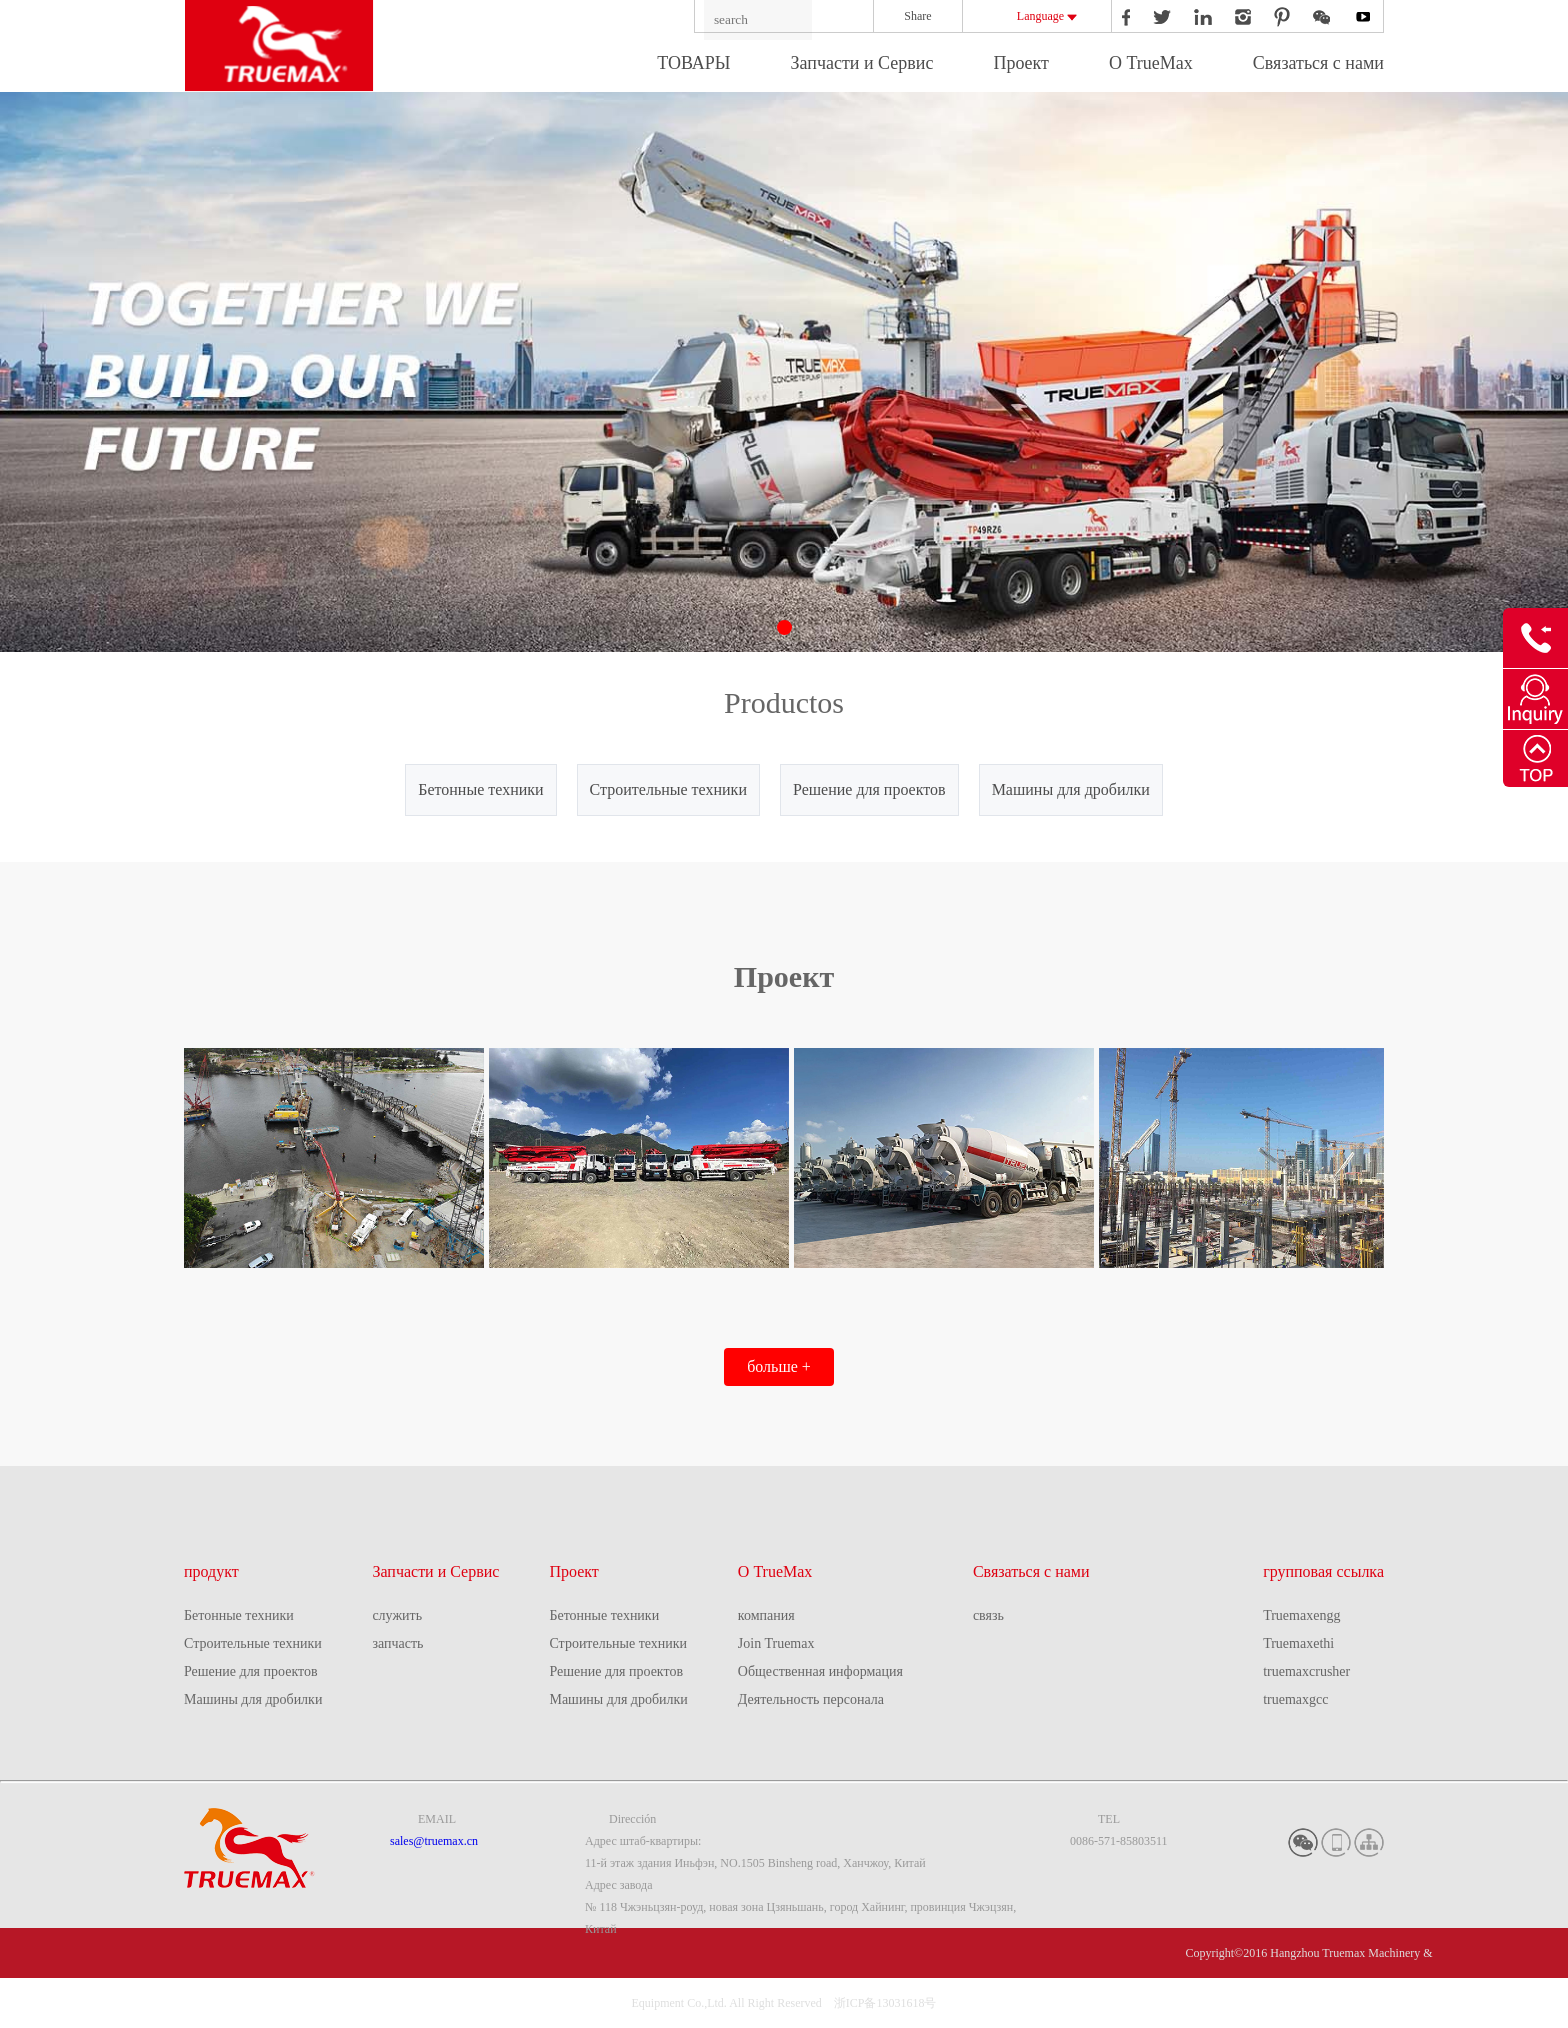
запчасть (397, 1643)
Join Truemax (776, 1643)
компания (766, 1615)
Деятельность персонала (811, 1699)
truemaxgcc (1295, 1699)
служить (397, 1615)
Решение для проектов (869, 789)
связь (988, 1615)
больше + (779, 1366)
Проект (1021, 63)
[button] (784, 627)
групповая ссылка (1323, 1571)
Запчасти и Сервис (861, 63)
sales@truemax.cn (434, 1841)
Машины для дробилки (1071, 789)
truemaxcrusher (1306, 1671)
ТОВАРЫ (693, 63)
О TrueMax (1151, 63)
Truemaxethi (1298, 1643)
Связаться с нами (1318, 63)
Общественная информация (820, 1671)
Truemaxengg (1301, 1615)
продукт (211, 1571)
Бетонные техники (480, 789)
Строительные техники (668, 789)
